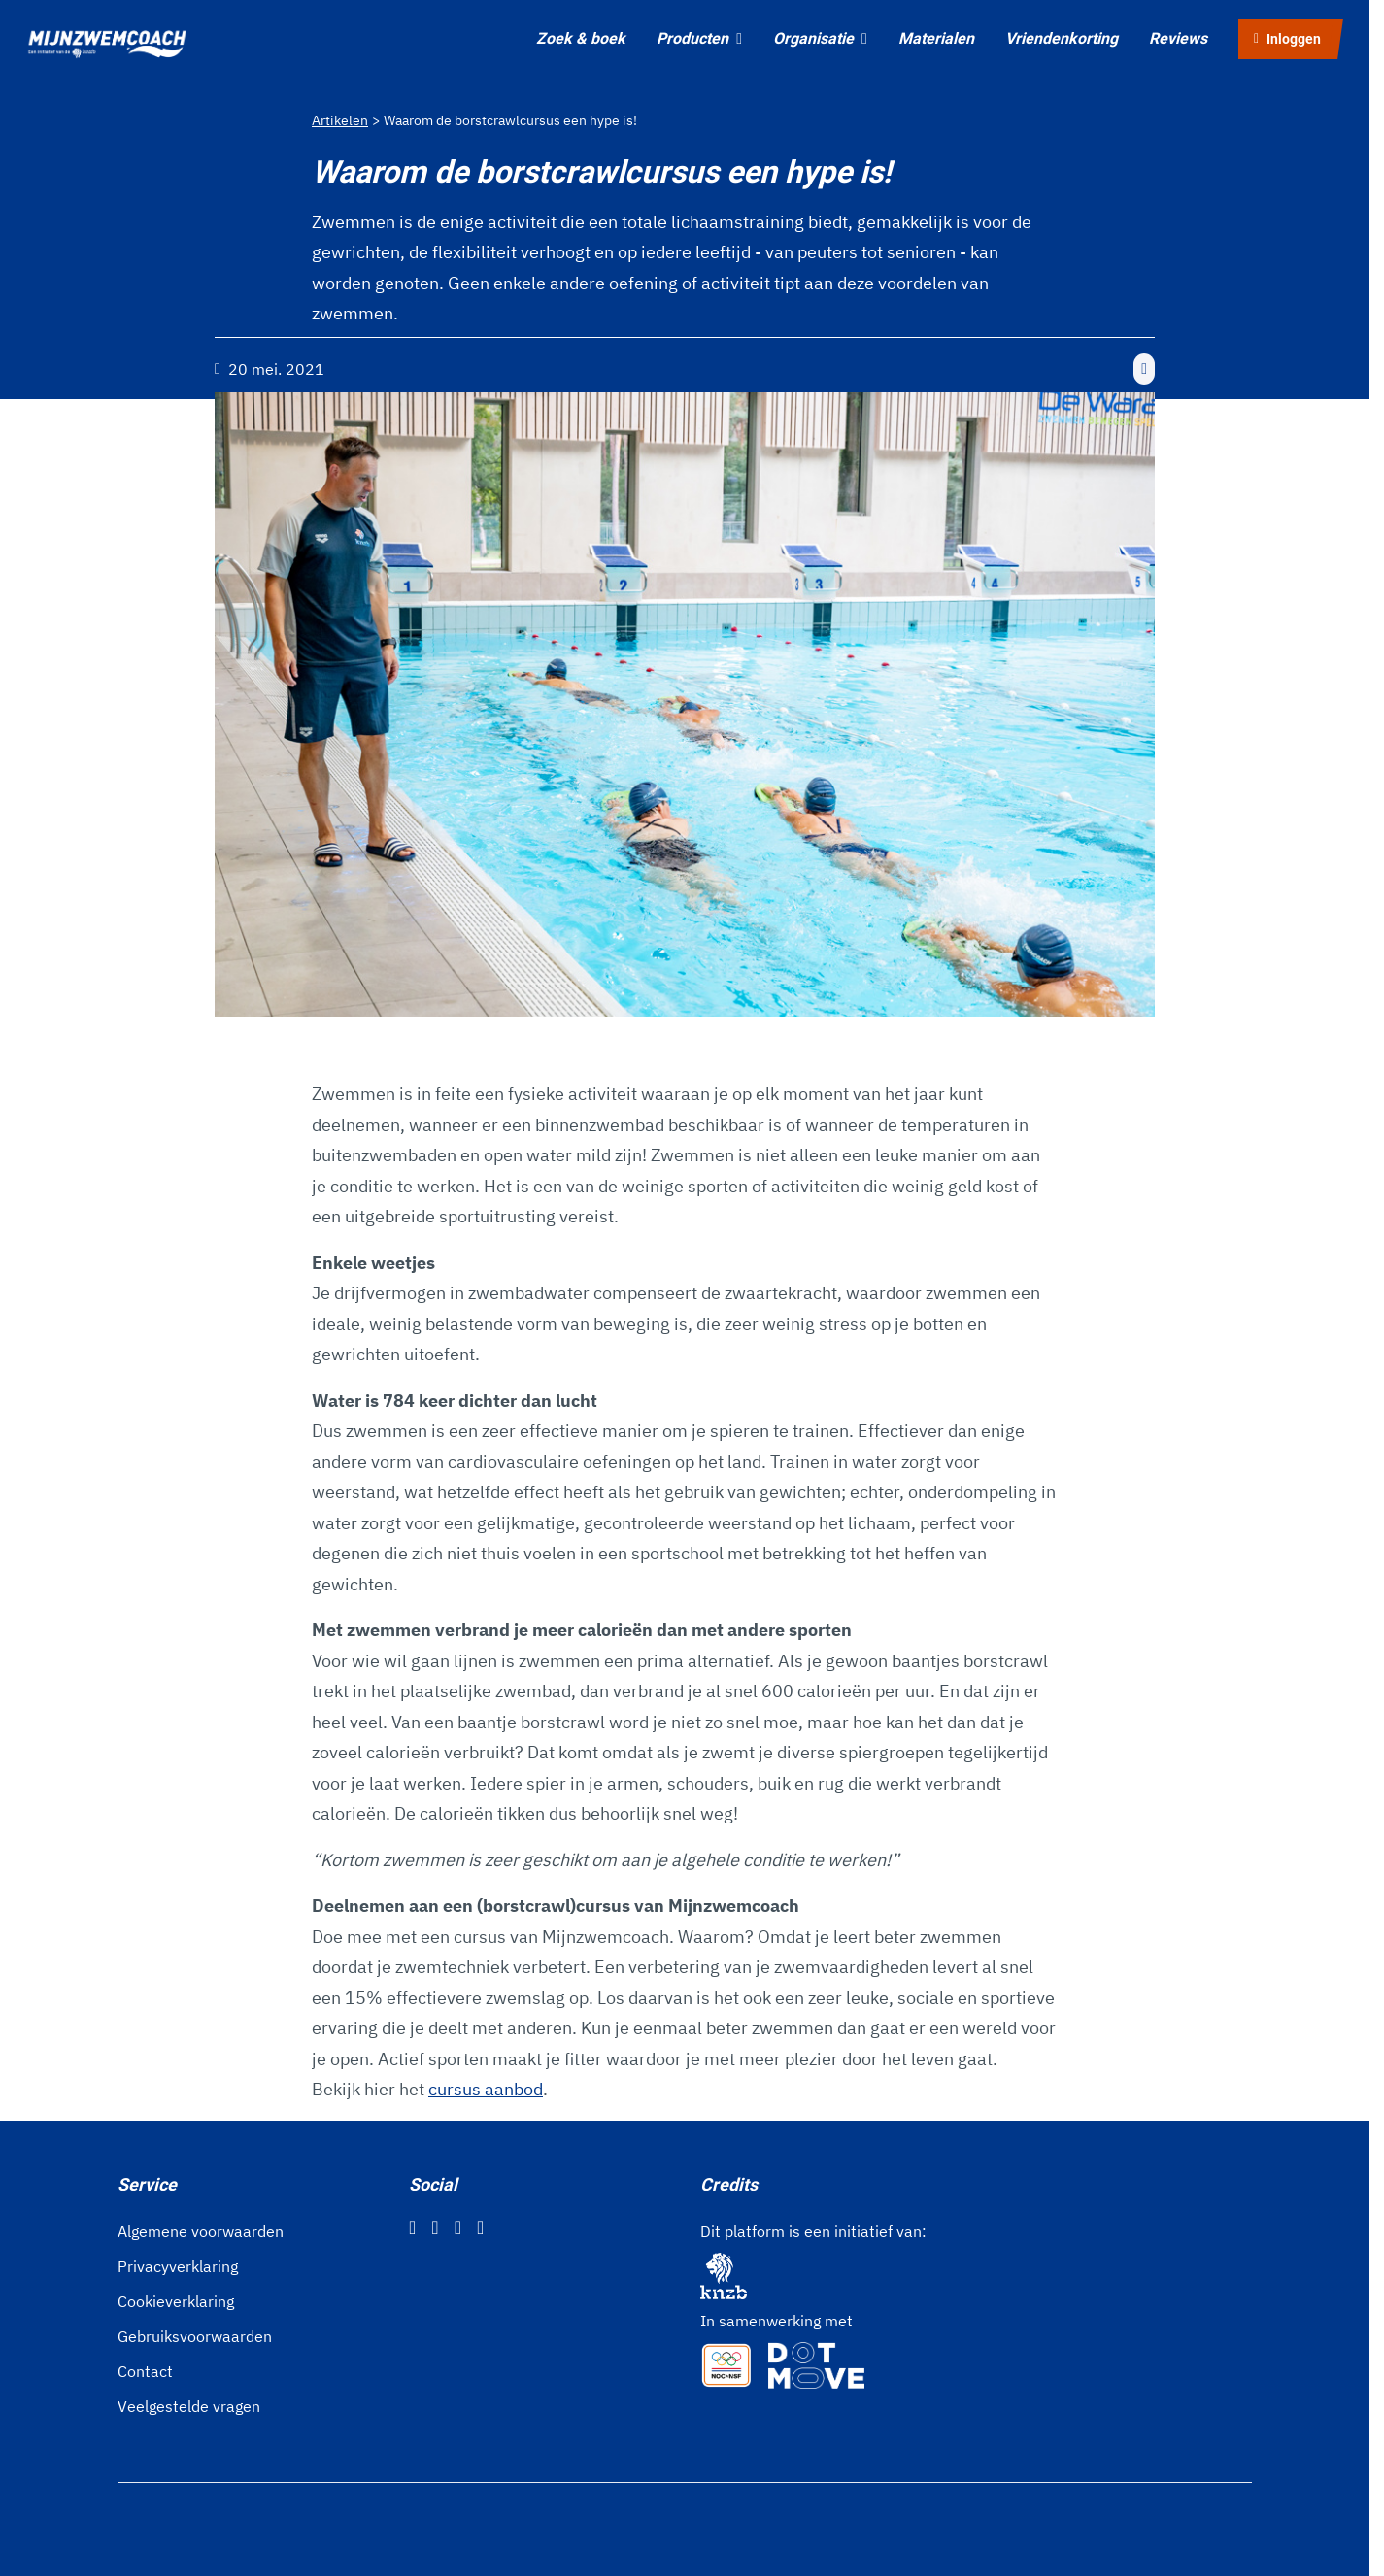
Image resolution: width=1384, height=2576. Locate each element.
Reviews (1178, 38)
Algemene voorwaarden (201, 2231)
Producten (699, 38)
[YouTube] (480, 2227)
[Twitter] (458, 2227)
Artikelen (340, 120)
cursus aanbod (485, 2089)
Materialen (936, 38)
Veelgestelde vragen (189, 2406)
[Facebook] (412, 2227)
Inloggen (1287, 39)
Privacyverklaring (178, 2266)
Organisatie (820, 38)
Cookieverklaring (176, 2301)
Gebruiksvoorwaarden (195, 2336)
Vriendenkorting (1061, 38)
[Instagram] (434, 2227)
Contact (145, 2371)
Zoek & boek (580, 38)
